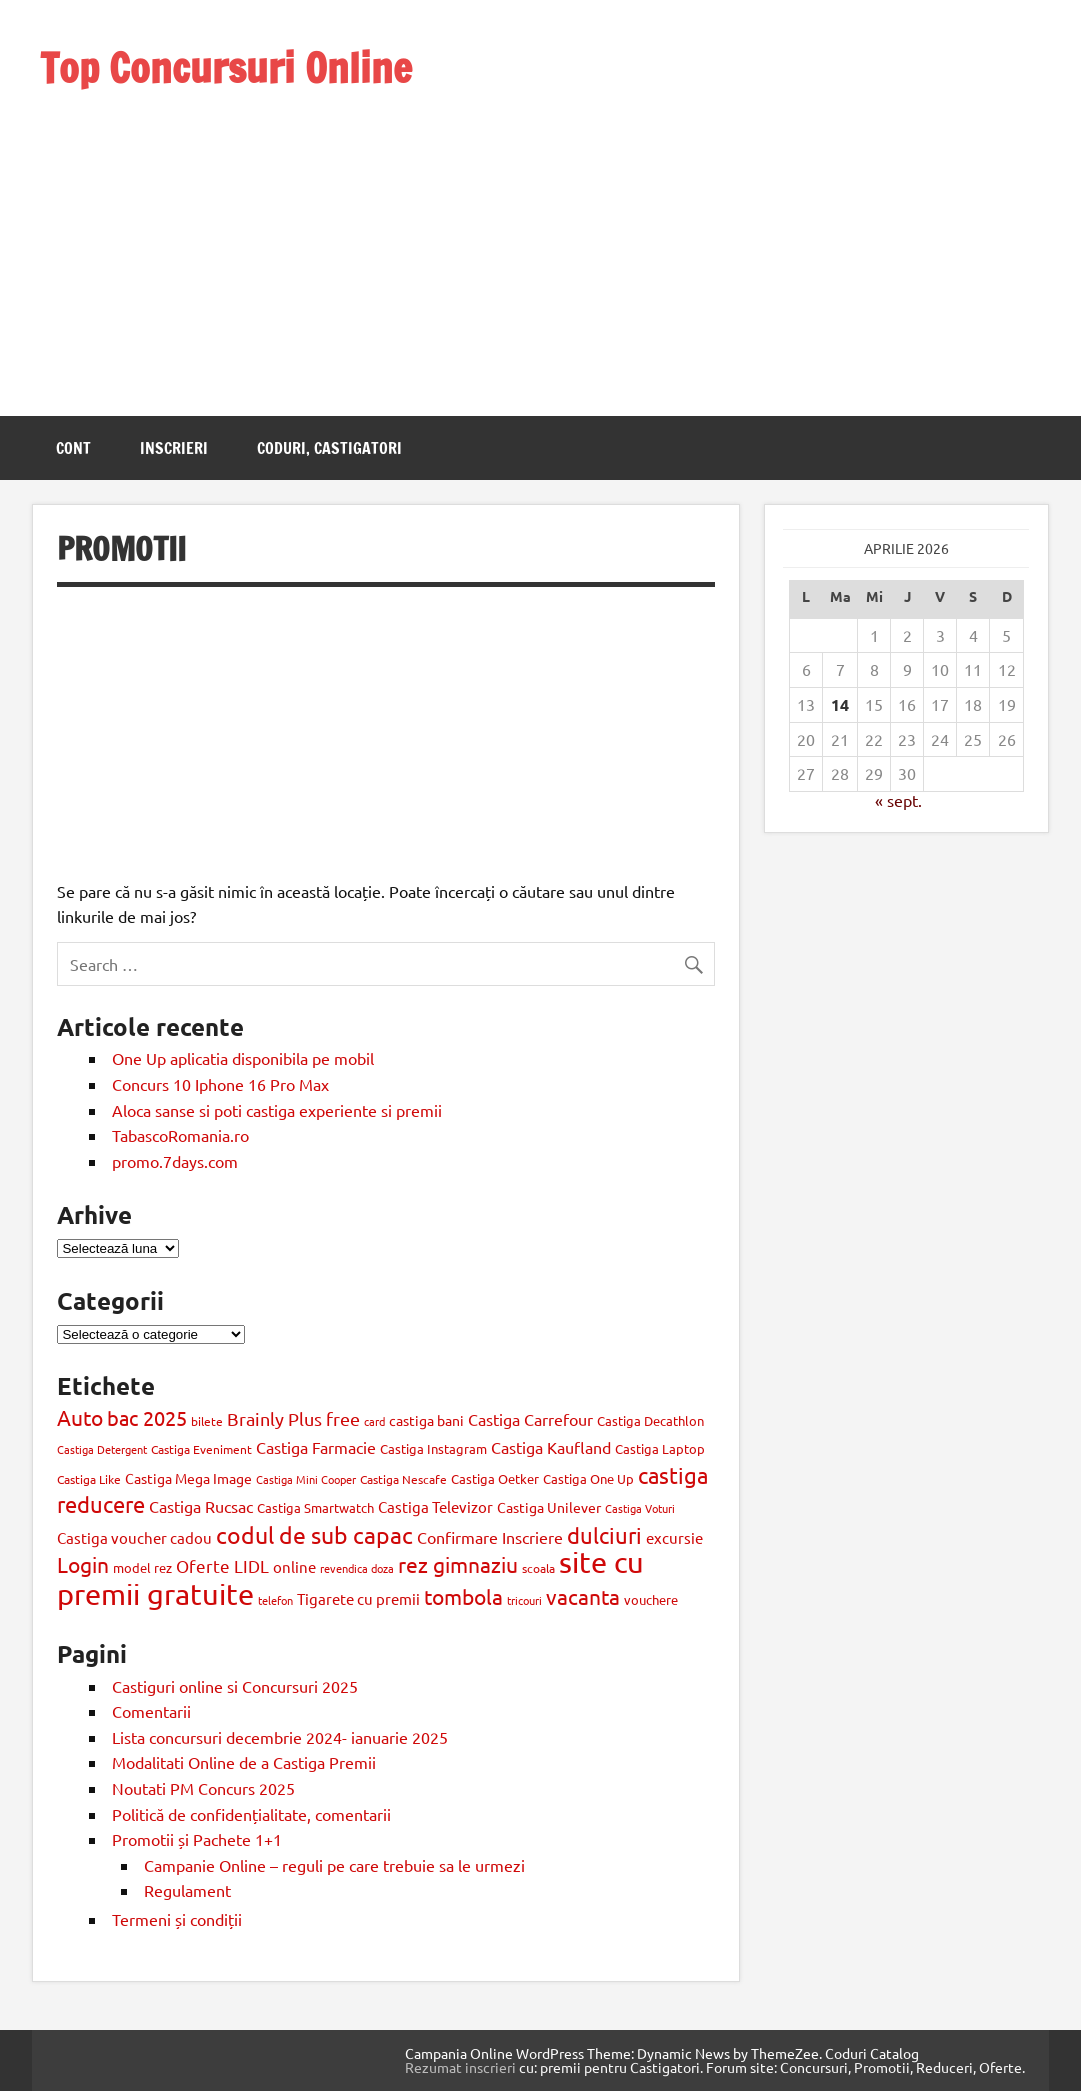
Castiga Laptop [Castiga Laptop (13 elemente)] (660, 1448)
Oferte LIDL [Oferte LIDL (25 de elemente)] (222, 1565)
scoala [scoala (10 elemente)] (538, 1568)
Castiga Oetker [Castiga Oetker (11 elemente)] (495, 1478)
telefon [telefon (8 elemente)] (275, 1600)
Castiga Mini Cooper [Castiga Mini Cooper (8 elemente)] (306, 1479)
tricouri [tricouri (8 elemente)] (524, 1600)
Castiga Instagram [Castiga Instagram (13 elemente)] (433, 1448)
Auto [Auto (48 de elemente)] (80, 1417)
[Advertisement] (226, 228)
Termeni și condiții (177, 1919)
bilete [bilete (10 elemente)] (207, 1421)
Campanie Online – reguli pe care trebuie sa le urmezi (334, 1865)
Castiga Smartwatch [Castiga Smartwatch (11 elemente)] (315, 1507)
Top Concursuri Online (226, 67)
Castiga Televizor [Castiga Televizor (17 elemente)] (435, 1506)
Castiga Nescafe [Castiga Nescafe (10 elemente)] (403, 1479)
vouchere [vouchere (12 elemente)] (651, 1599)
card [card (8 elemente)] (374, 1421)
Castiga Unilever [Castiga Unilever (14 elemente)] (549, 1507)
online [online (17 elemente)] (294, 1566)
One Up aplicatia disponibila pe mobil (243, 1058)
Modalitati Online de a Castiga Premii (244, 1762)
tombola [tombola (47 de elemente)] (463, 1596)
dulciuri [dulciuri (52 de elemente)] (604, 1535)
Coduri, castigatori (329, 448)
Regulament (187, 1890)
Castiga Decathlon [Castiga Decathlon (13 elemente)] (650, 1420)
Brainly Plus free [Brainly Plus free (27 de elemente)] (293, 1418)
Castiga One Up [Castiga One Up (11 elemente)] (588, 1478)
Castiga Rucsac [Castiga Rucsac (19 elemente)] (201, 1506)
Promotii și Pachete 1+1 (197, 1839)
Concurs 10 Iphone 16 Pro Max (220, 1084)
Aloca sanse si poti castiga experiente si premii (279, 1110)
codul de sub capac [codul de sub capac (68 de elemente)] (314, 1534)
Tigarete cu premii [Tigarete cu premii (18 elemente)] (358, 1598)
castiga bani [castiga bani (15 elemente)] (426, 1420)
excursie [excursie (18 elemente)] (674, 1537)
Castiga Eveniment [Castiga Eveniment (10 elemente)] (201, 1449)
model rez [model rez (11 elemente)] (142, 1567)
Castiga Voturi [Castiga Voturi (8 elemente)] (640, 1508)
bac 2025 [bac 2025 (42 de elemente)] (147, 1417)
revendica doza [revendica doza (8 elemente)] (357, 1568)
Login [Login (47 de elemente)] (83, 1564)
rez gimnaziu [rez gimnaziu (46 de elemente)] (458, 1564)
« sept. (898, 800)
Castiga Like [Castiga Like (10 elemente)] (89, 1479)
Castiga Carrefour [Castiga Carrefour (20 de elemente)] (530, 1419)
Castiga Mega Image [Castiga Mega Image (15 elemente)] (188, 1478)
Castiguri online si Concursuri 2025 (235, 1686)
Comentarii (151, 1711)
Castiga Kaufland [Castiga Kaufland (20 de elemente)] (551, 1447)
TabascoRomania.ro (180, 1135)
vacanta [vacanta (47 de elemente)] (583, 1596)
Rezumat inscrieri (460, 2067)
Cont (73, 448)
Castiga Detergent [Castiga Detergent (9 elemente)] (102, 1449)
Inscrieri (174, 448)
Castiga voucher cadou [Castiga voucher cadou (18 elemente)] (134, 1537)
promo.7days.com (175, 1161)
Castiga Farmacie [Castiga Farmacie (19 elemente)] (316, 1447)
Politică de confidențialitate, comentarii (251, 1814)
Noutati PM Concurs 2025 (203, 1788)
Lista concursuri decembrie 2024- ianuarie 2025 (280, 1737)
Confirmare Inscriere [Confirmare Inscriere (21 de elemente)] (490, 1537)
